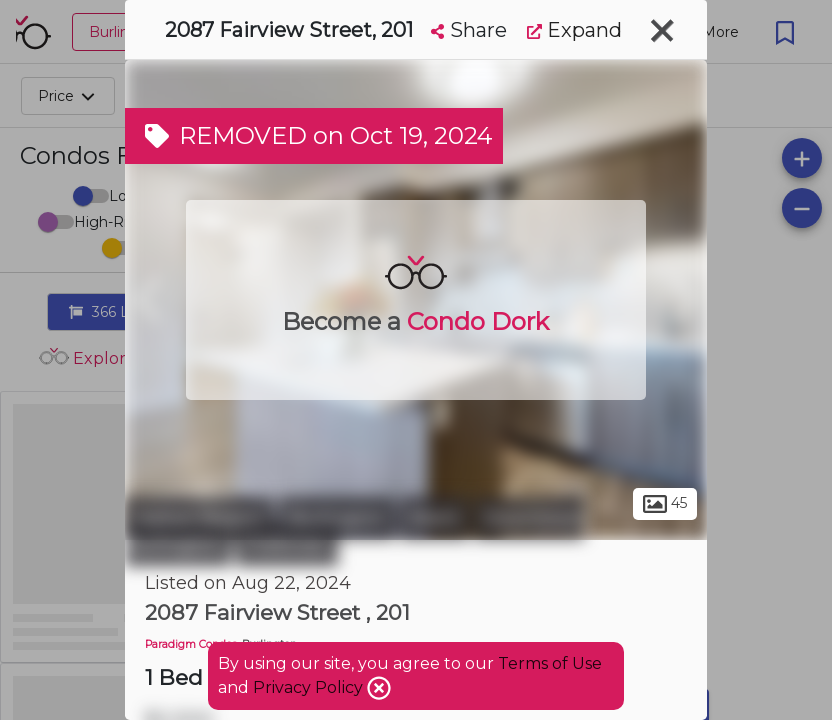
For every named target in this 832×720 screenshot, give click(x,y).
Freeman (287, 545)
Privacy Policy (310, 687)
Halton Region (199, 518)
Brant (434, 518)
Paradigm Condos (191, 644)
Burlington (337, 518)
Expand (574, 30)
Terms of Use (550, 663)
